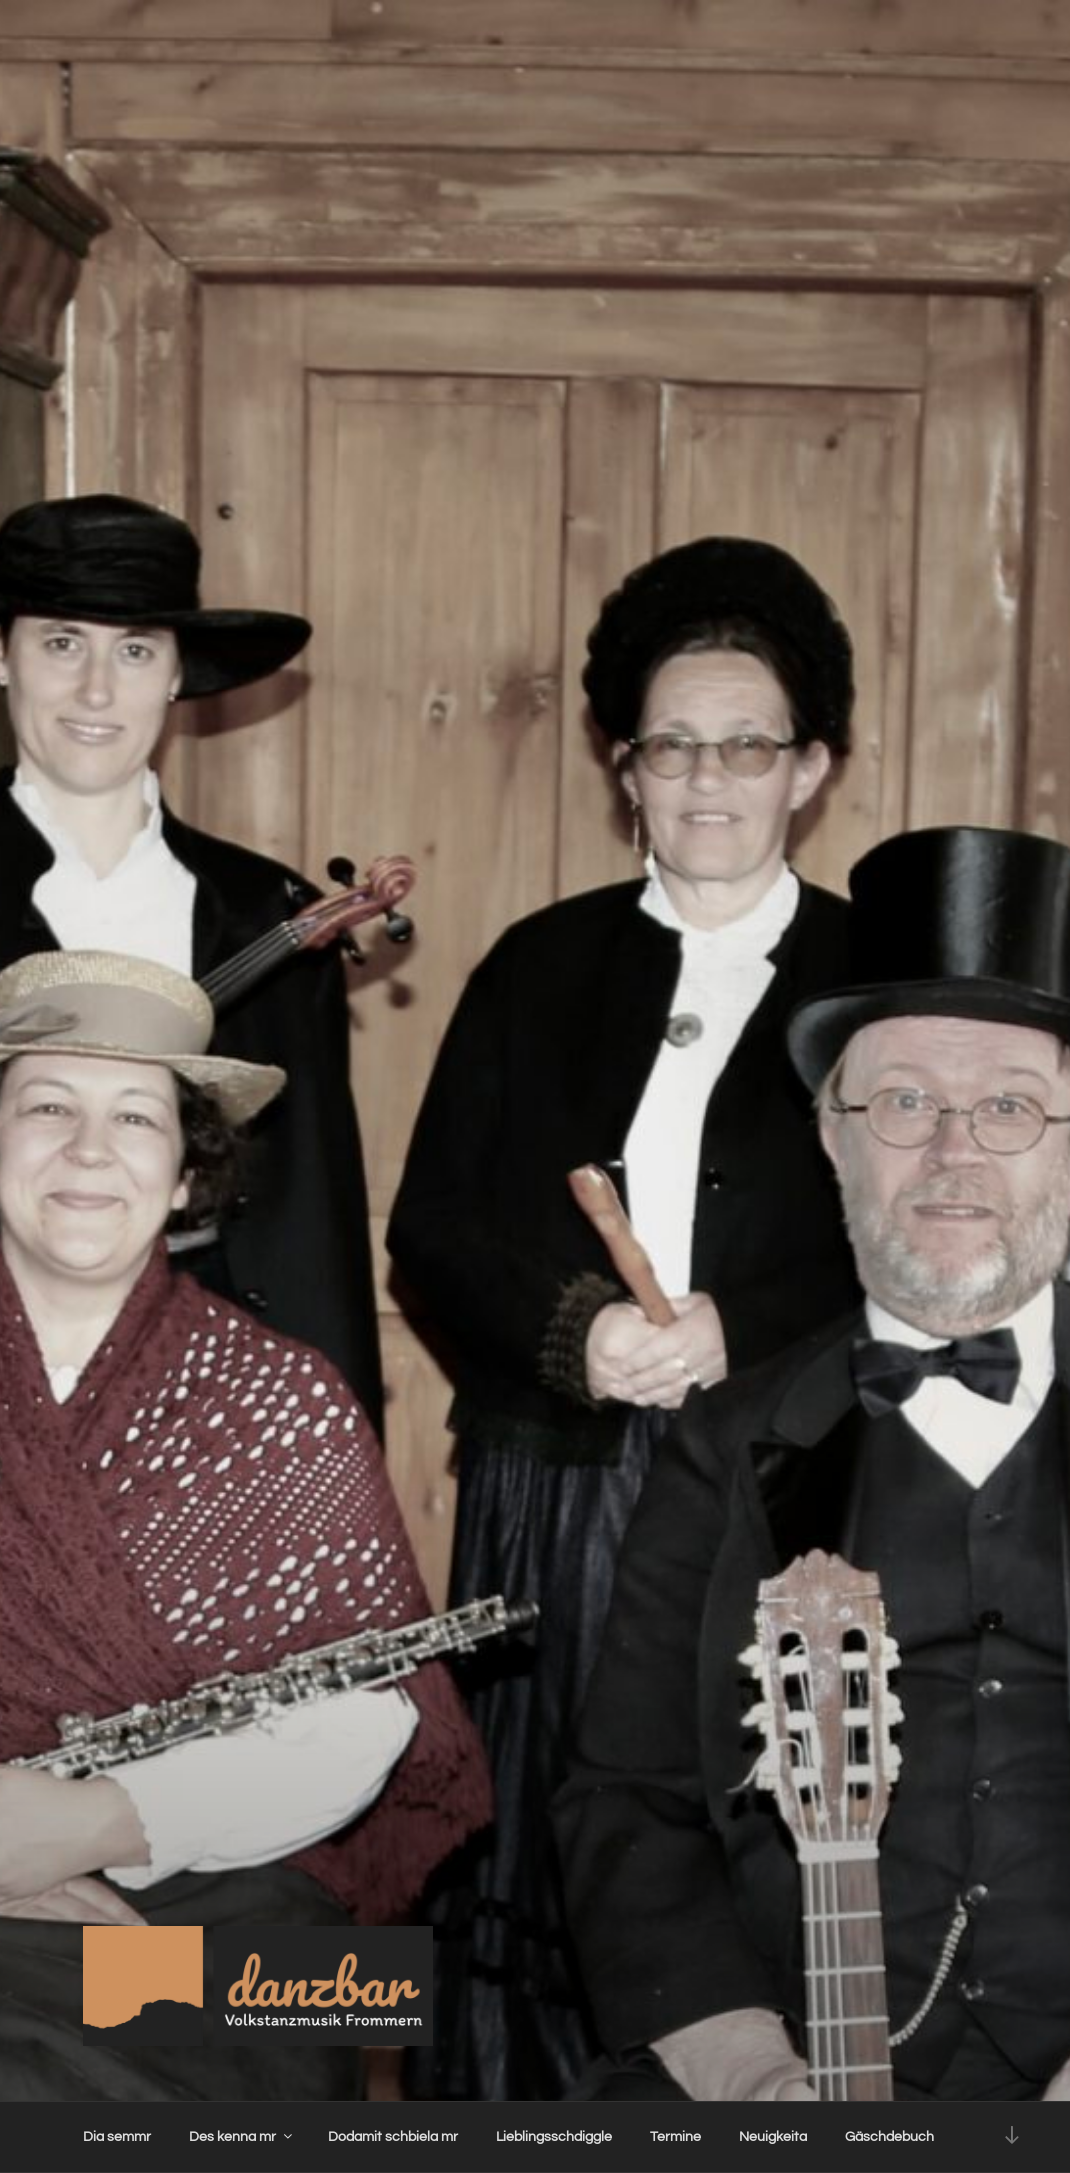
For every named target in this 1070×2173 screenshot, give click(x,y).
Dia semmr (117, 2137)
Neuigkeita (773, 2137)
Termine (675, 2137)
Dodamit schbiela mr (393, 2137)
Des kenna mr (242, 2136)
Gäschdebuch (889, 2137)
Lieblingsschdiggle (554, 2137)
